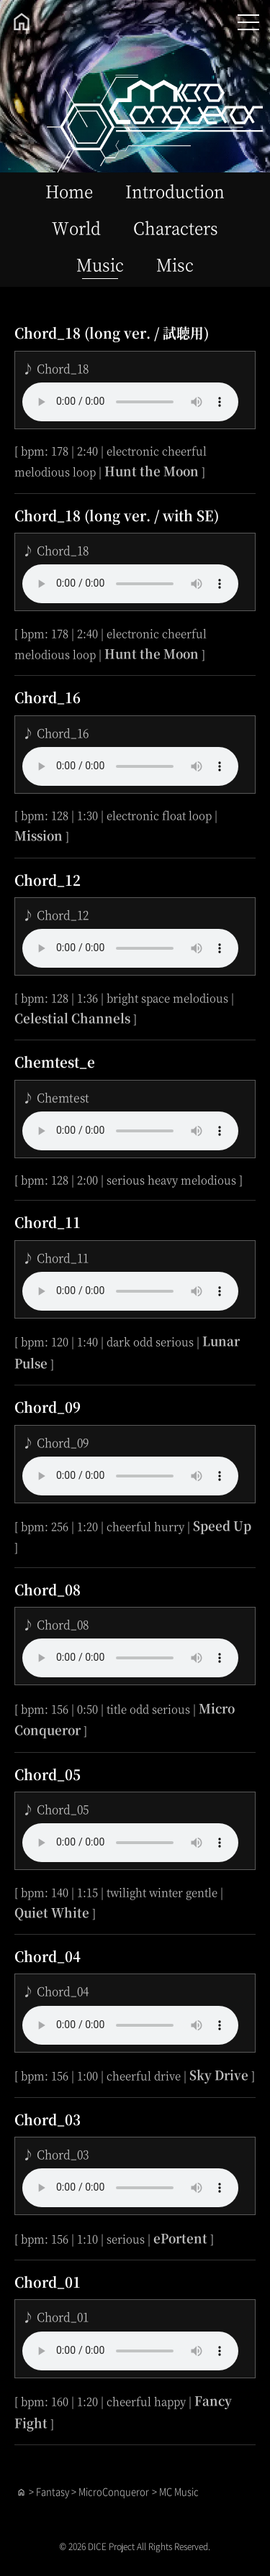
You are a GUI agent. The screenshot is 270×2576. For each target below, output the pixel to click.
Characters (175, 227)
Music (100, 263)
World (76, 227)
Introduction (175, 190)
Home (69, 190)
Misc (175, 263)
